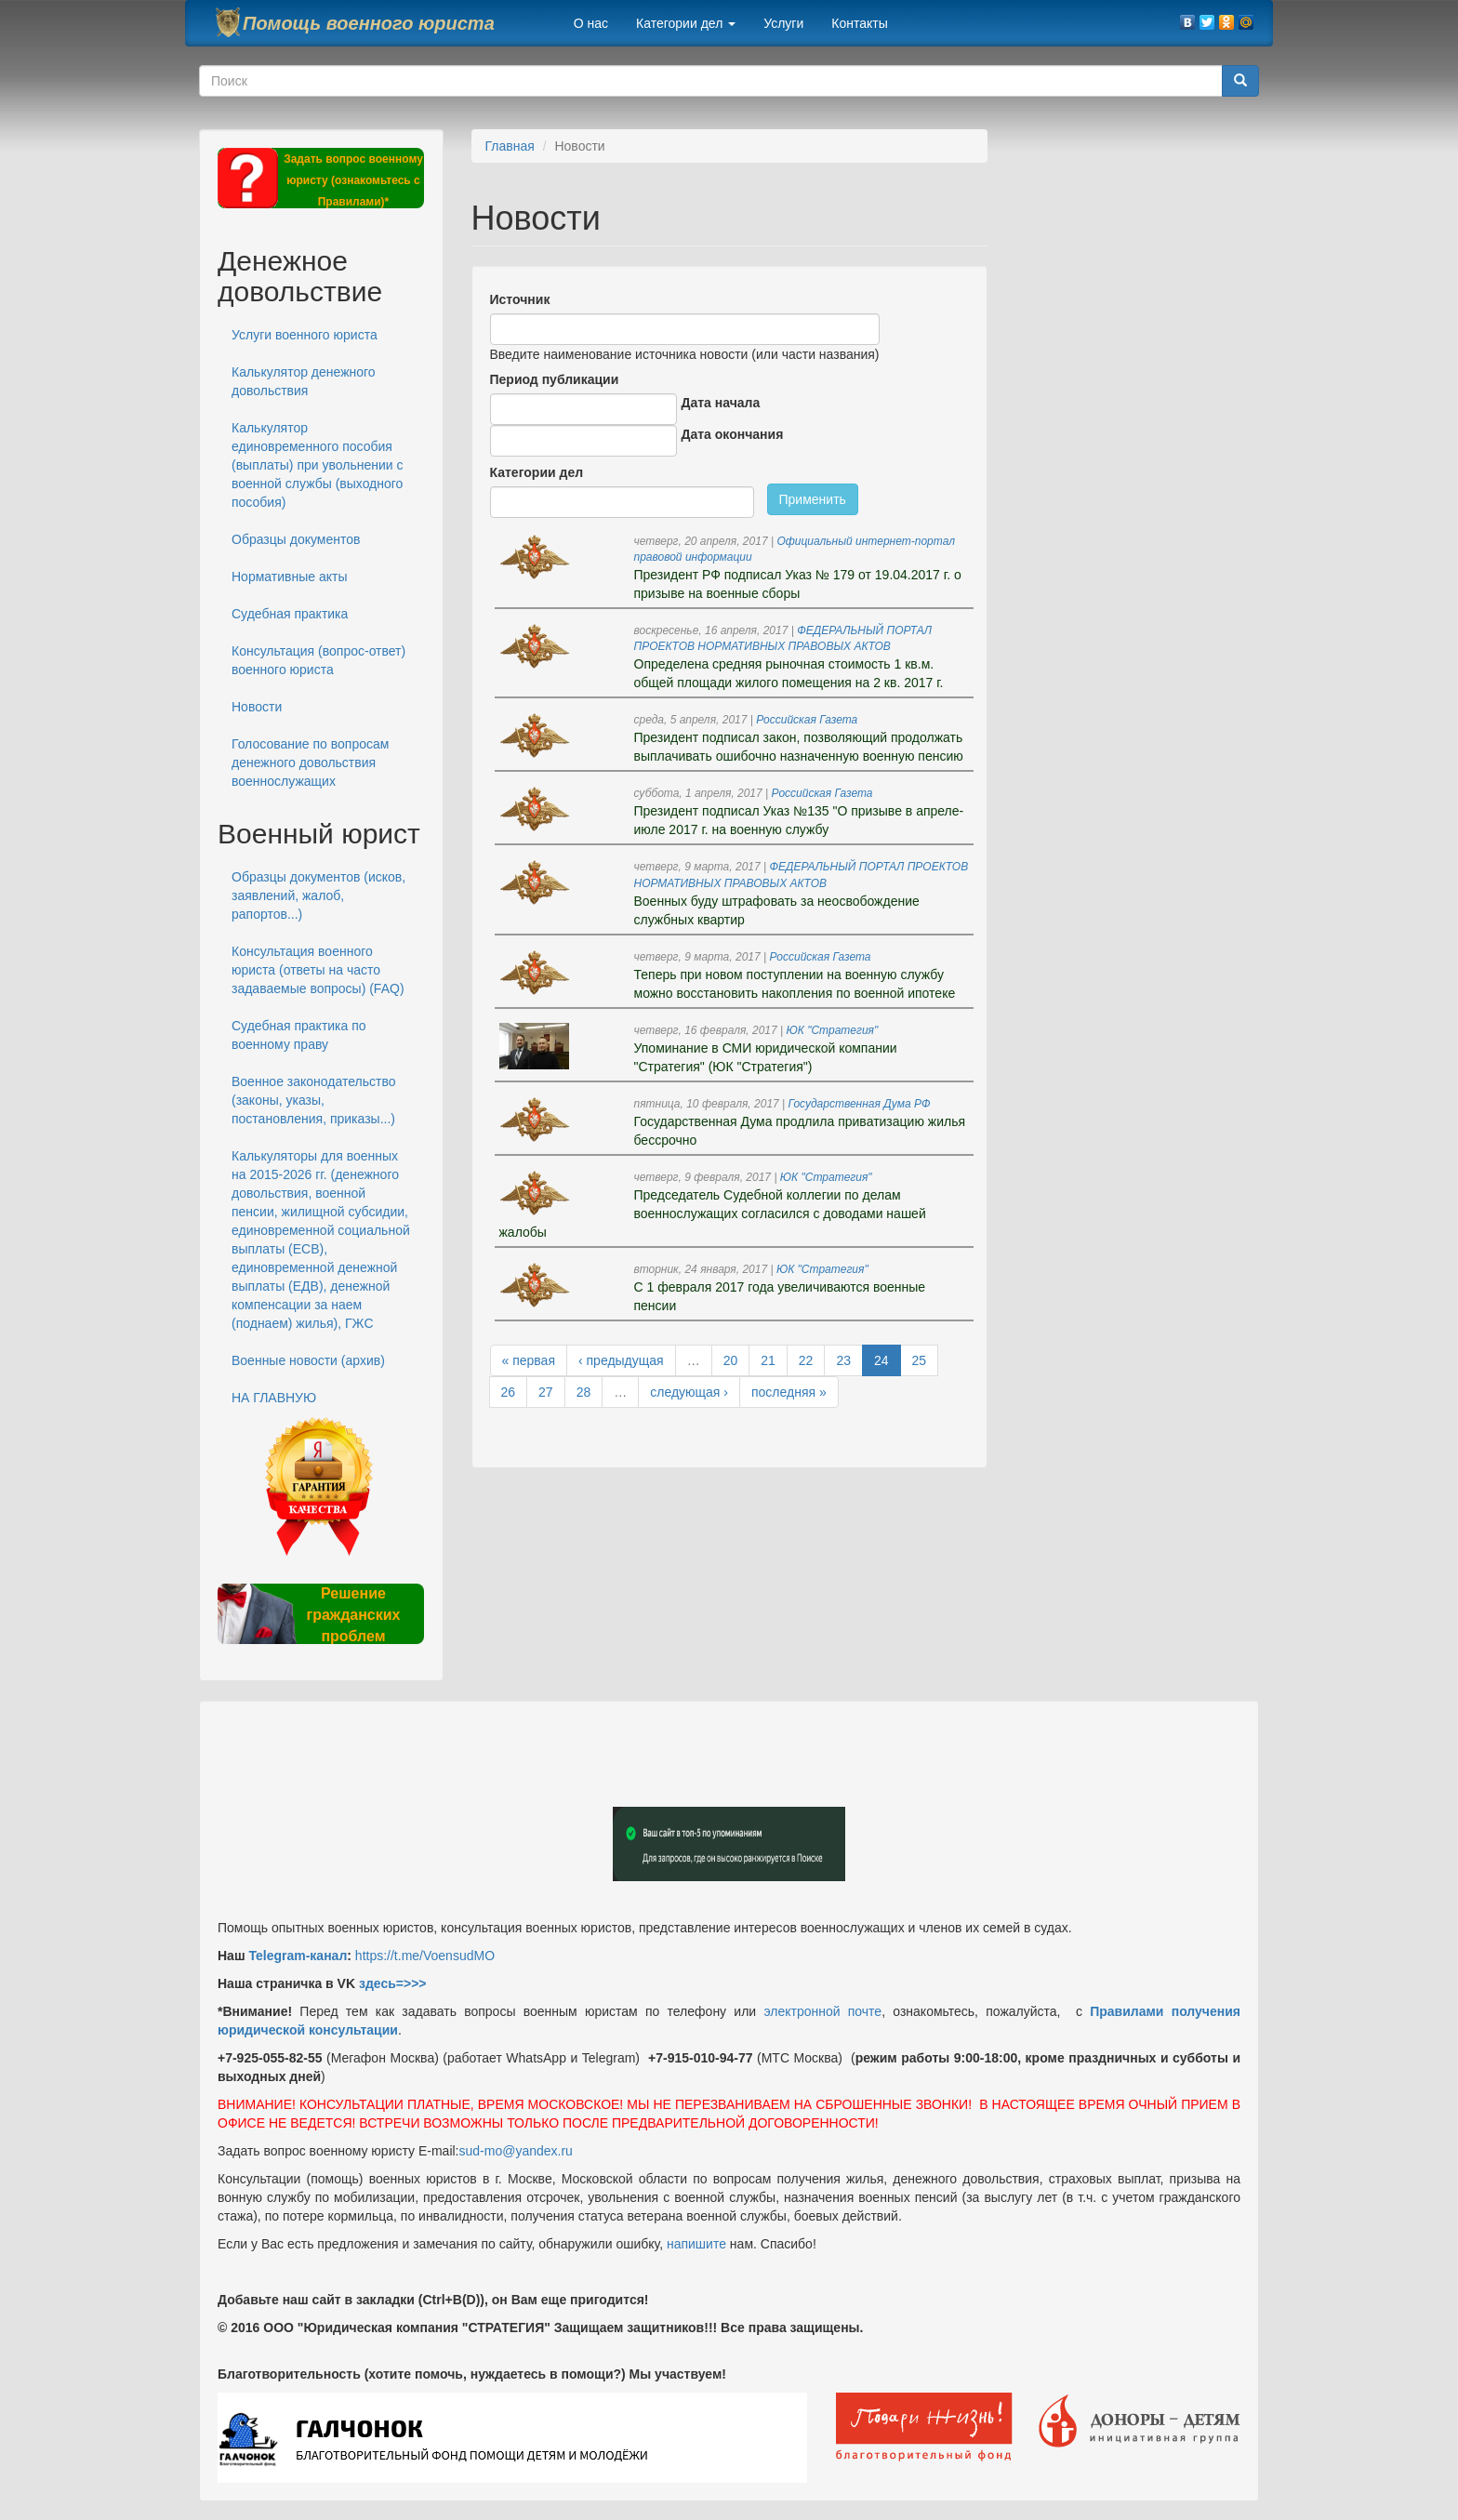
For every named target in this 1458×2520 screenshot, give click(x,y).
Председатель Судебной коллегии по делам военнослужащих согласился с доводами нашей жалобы (712, 1213)
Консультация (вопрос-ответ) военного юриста (318, 660)
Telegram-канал (297, 1955)
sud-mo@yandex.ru (516, 2150)
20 (730, 1360)
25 (919, 1360)
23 (843, 1360)
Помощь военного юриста (369, 23)
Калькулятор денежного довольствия (304, 381)
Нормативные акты (289, 576)
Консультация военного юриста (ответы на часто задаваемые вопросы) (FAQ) (318, 970)
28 (584, 1392)
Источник (520, 299)
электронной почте (822, 2011)
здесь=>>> (393, 1983)
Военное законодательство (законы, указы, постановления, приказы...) (313, 1100)
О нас (591, 23)
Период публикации (554, 379)
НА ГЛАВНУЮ (274, 1397)
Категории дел (686, 23)
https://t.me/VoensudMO (423, 1955)
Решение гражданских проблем (353, 1614)
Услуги (783, 23)
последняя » (789, 1392)
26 (508, 1392)
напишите (696, 2243)
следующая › (689, 1392)
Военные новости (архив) (308, 1360)
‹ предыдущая (621, 1360)
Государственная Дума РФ (860, 1103)
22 (806, 1360)
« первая (528, 1360)
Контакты (859, 23)
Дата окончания (733, 434)
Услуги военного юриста (305, 334)
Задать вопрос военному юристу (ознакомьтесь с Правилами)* (353, 180)
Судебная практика (290, 613)
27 (545, 1392)
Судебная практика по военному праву (299, 1035)
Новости (257, 706)
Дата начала (721, 402)
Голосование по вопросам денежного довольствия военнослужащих (310, 762)
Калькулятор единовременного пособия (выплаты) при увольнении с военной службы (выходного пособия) (318, 465)
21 (768, 1360)
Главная (510, 146)
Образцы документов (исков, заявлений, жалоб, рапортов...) (318, 895)
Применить (812, 499)
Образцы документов (296, 539)
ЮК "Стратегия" (833, 1030)
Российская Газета (806, 719)
